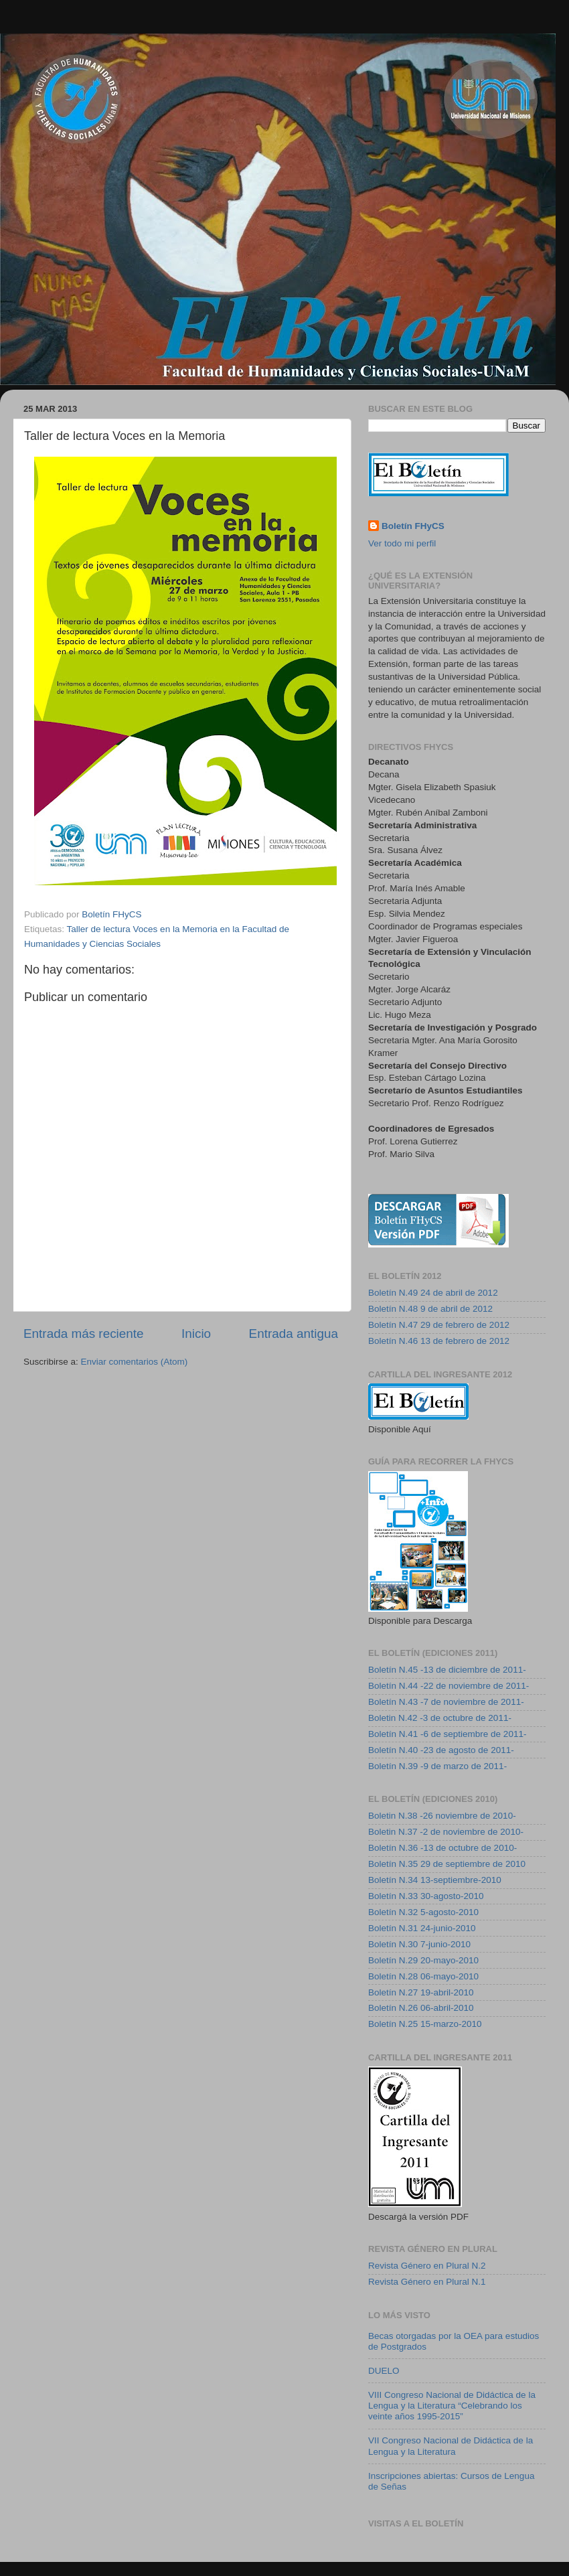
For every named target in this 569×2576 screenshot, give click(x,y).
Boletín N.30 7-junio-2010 (419, 1944)
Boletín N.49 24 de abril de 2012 (433, 1293)
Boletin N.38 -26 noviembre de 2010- (442, 1816)
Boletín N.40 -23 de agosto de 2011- (441, 1750)
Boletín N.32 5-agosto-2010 (423, 1912)
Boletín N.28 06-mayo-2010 (423, 1976)
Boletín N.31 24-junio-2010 (422, 1928)
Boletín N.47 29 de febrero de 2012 (438, 1325)
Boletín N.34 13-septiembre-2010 (434, 1880)
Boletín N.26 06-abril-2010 (421, 2008)
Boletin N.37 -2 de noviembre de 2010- (445, 1832)
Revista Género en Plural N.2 (427, 2266)
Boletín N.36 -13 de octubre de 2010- (442, 1848)
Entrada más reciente (83, 1334)
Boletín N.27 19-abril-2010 (421, 1992)
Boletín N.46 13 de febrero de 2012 (438, 1341)
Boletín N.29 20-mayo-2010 (423, 1960)
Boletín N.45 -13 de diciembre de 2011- (447, 1670)
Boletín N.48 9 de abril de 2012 (430, 1309)
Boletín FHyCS (413, 526)
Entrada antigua (293, 1334)
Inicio (196, 1334)
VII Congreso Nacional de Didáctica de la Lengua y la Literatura (450, 2445)
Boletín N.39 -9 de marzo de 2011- (437, 1766)
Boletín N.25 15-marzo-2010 (425, 2024)
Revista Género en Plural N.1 (427, 2282)
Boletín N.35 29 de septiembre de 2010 (446, 1864)
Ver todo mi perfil (402, 543)
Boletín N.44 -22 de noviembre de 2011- (448, 1686)
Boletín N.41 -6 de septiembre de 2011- (447, 1734)
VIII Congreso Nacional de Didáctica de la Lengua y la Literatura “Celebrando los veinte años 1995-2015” (452, 2405)
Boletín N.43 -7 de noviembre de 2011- (446, 1702)
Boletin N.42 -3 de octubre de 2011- (439, 1718)
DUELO (384, 2371)
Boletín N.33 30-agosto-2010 (426, 1896)
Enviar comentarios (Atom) (134, 1362)
